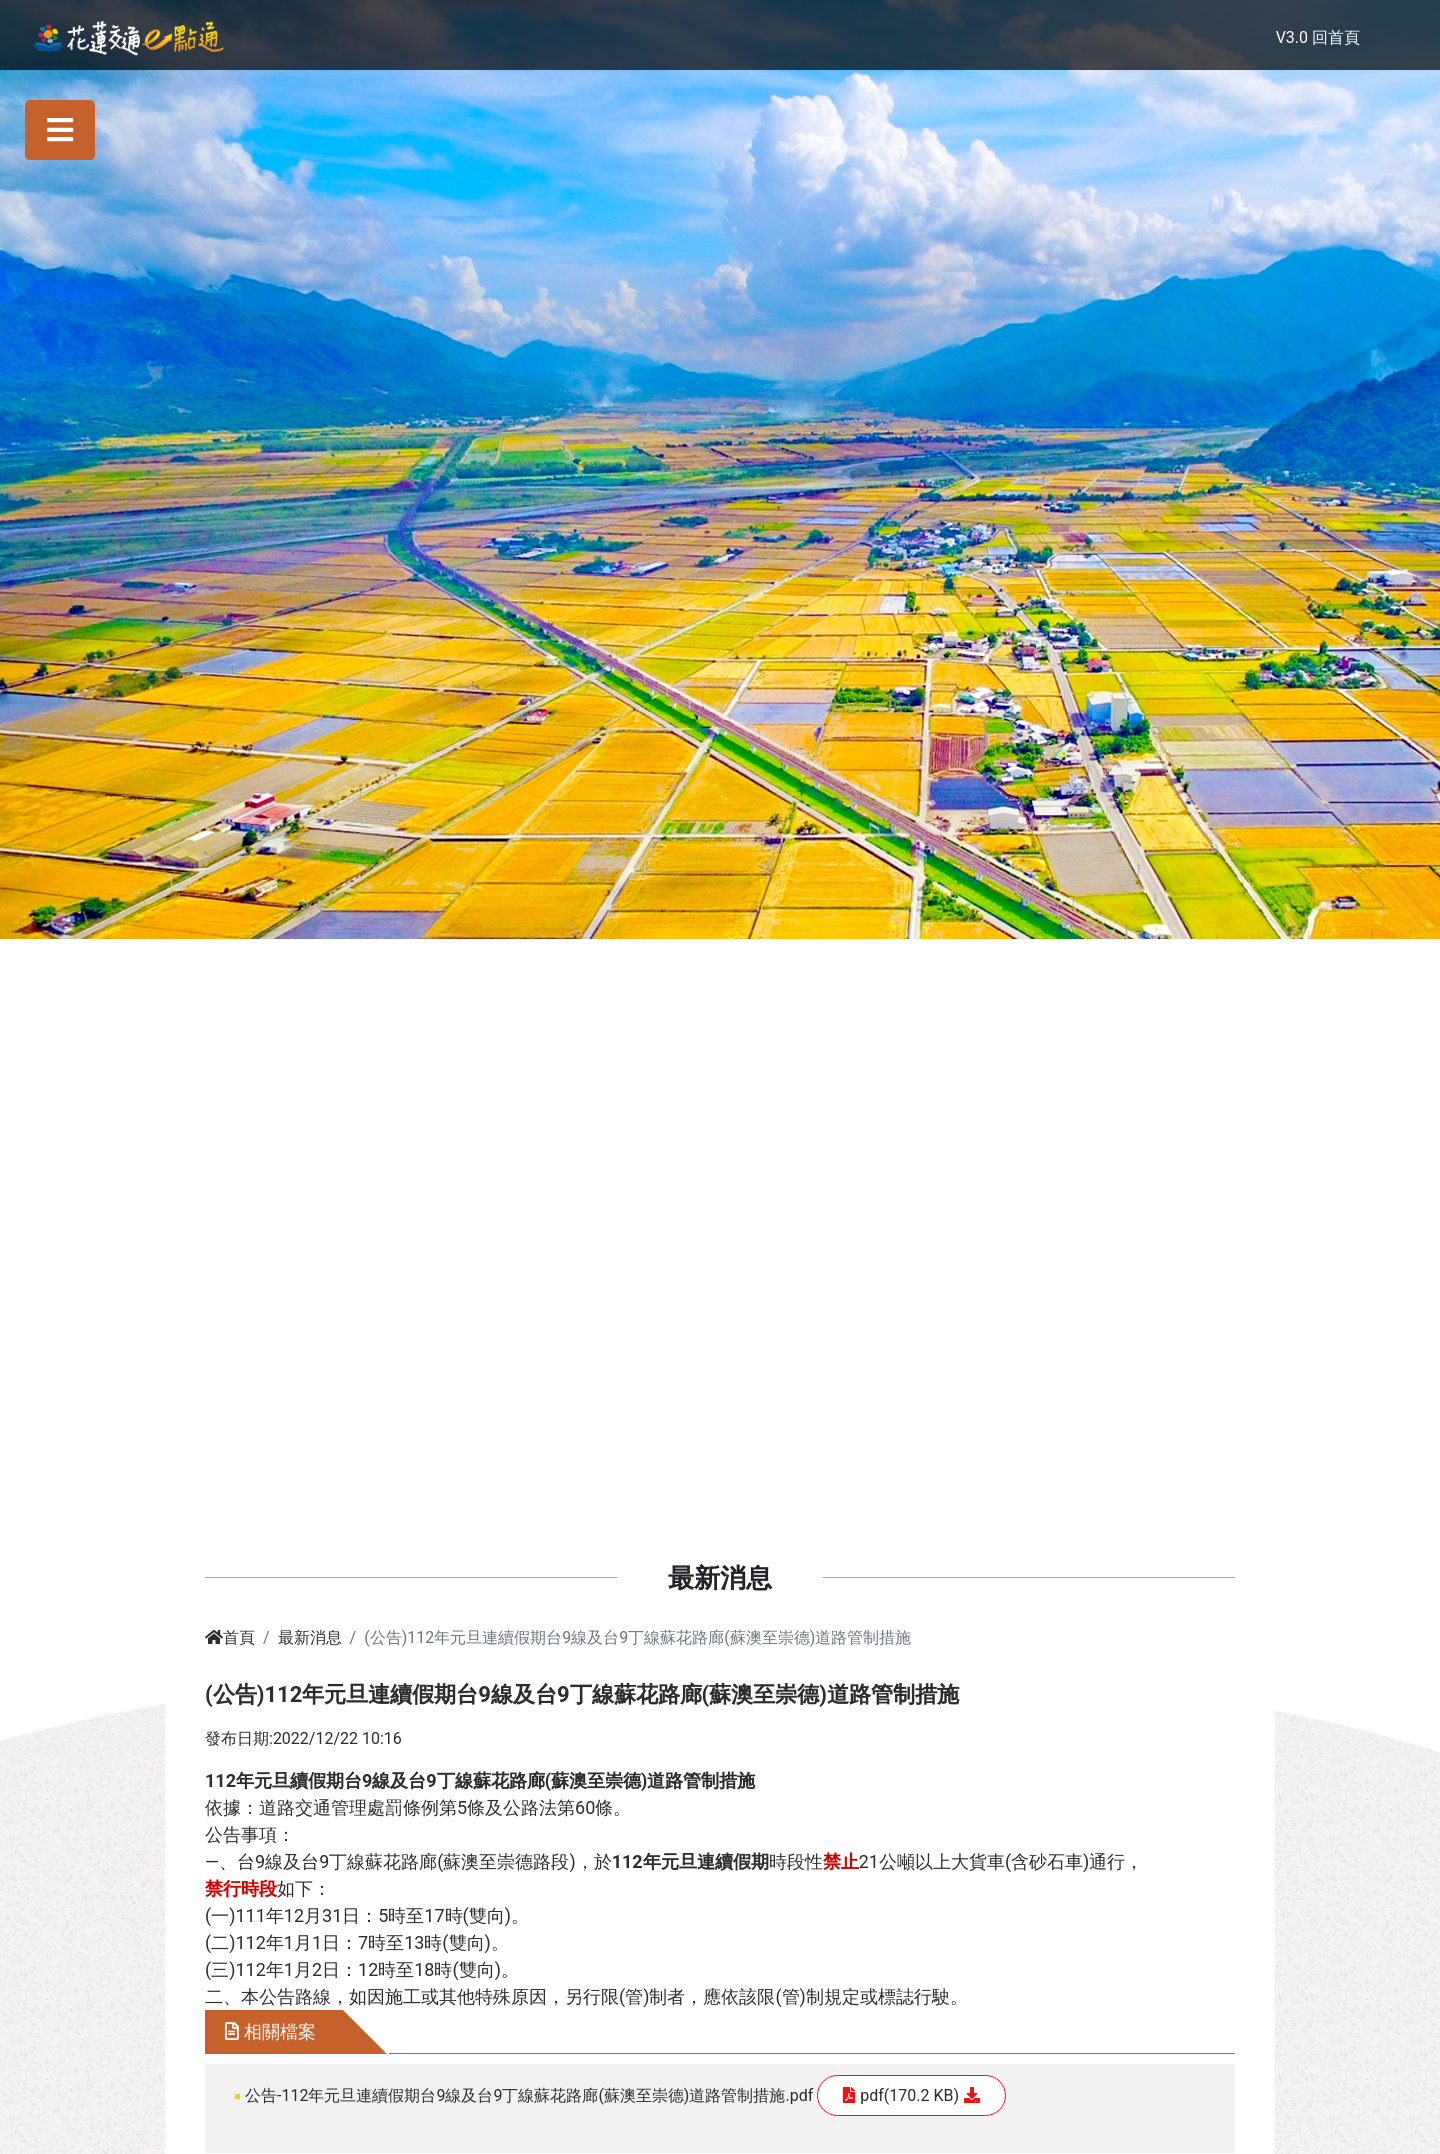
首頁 (230, 1637)
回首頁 (1336, 37)
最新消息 (310, 1637)
